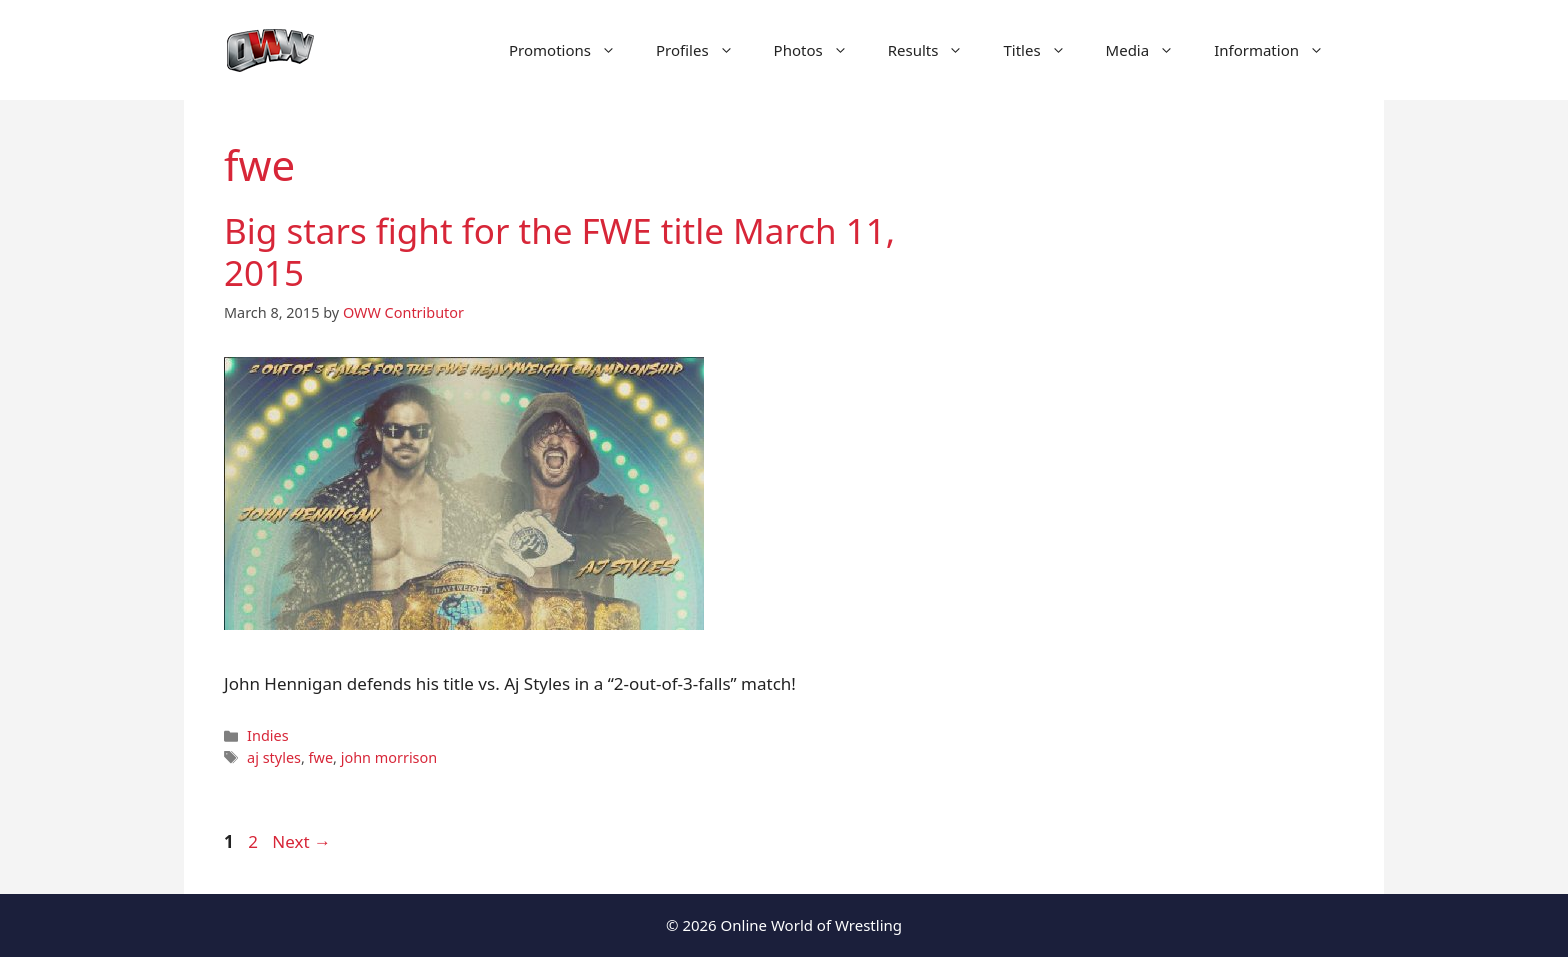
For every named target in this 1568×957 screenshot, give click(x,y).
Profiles (705, 50)
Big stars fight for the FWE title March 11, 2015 (559, 251)
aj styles (274, 757)
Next (301, 841)
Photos (821, 50)
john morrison (389, 757)
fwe (321, 757)
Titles (1044, 50)
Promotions (572, 50)
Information (1279, 50)
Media (1150, 50)
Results (936, 50)
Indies (267, 735)
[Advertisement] (1176, 480)
